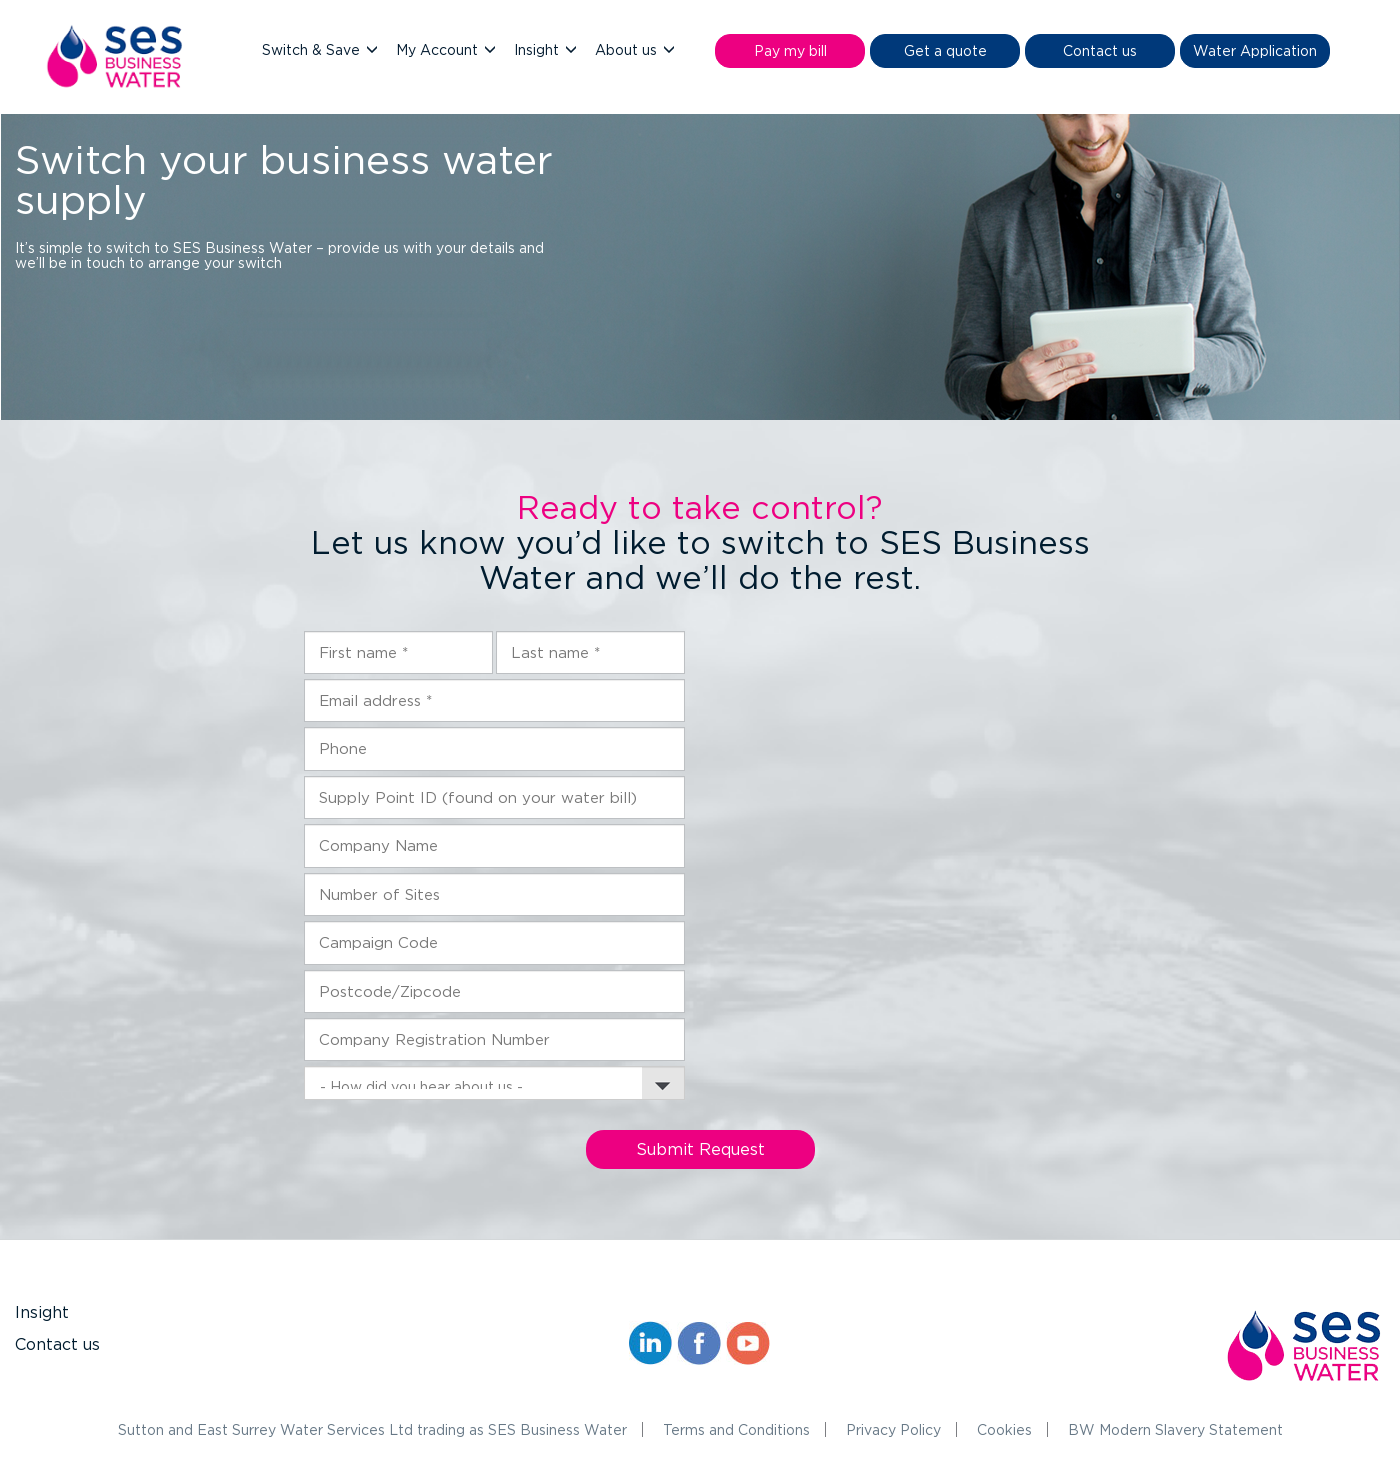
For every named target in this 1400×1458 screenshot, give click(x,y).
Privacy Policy (893, 1429)
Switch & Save (313, 49)
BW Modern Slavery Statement (1175, 1429)
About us (628, 49)
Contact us (57, 1344)
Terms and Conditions (736, 1429)
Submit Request (700, 1149)
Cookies (1004, 1429)
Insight (538, 49)
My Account (439, 49)
